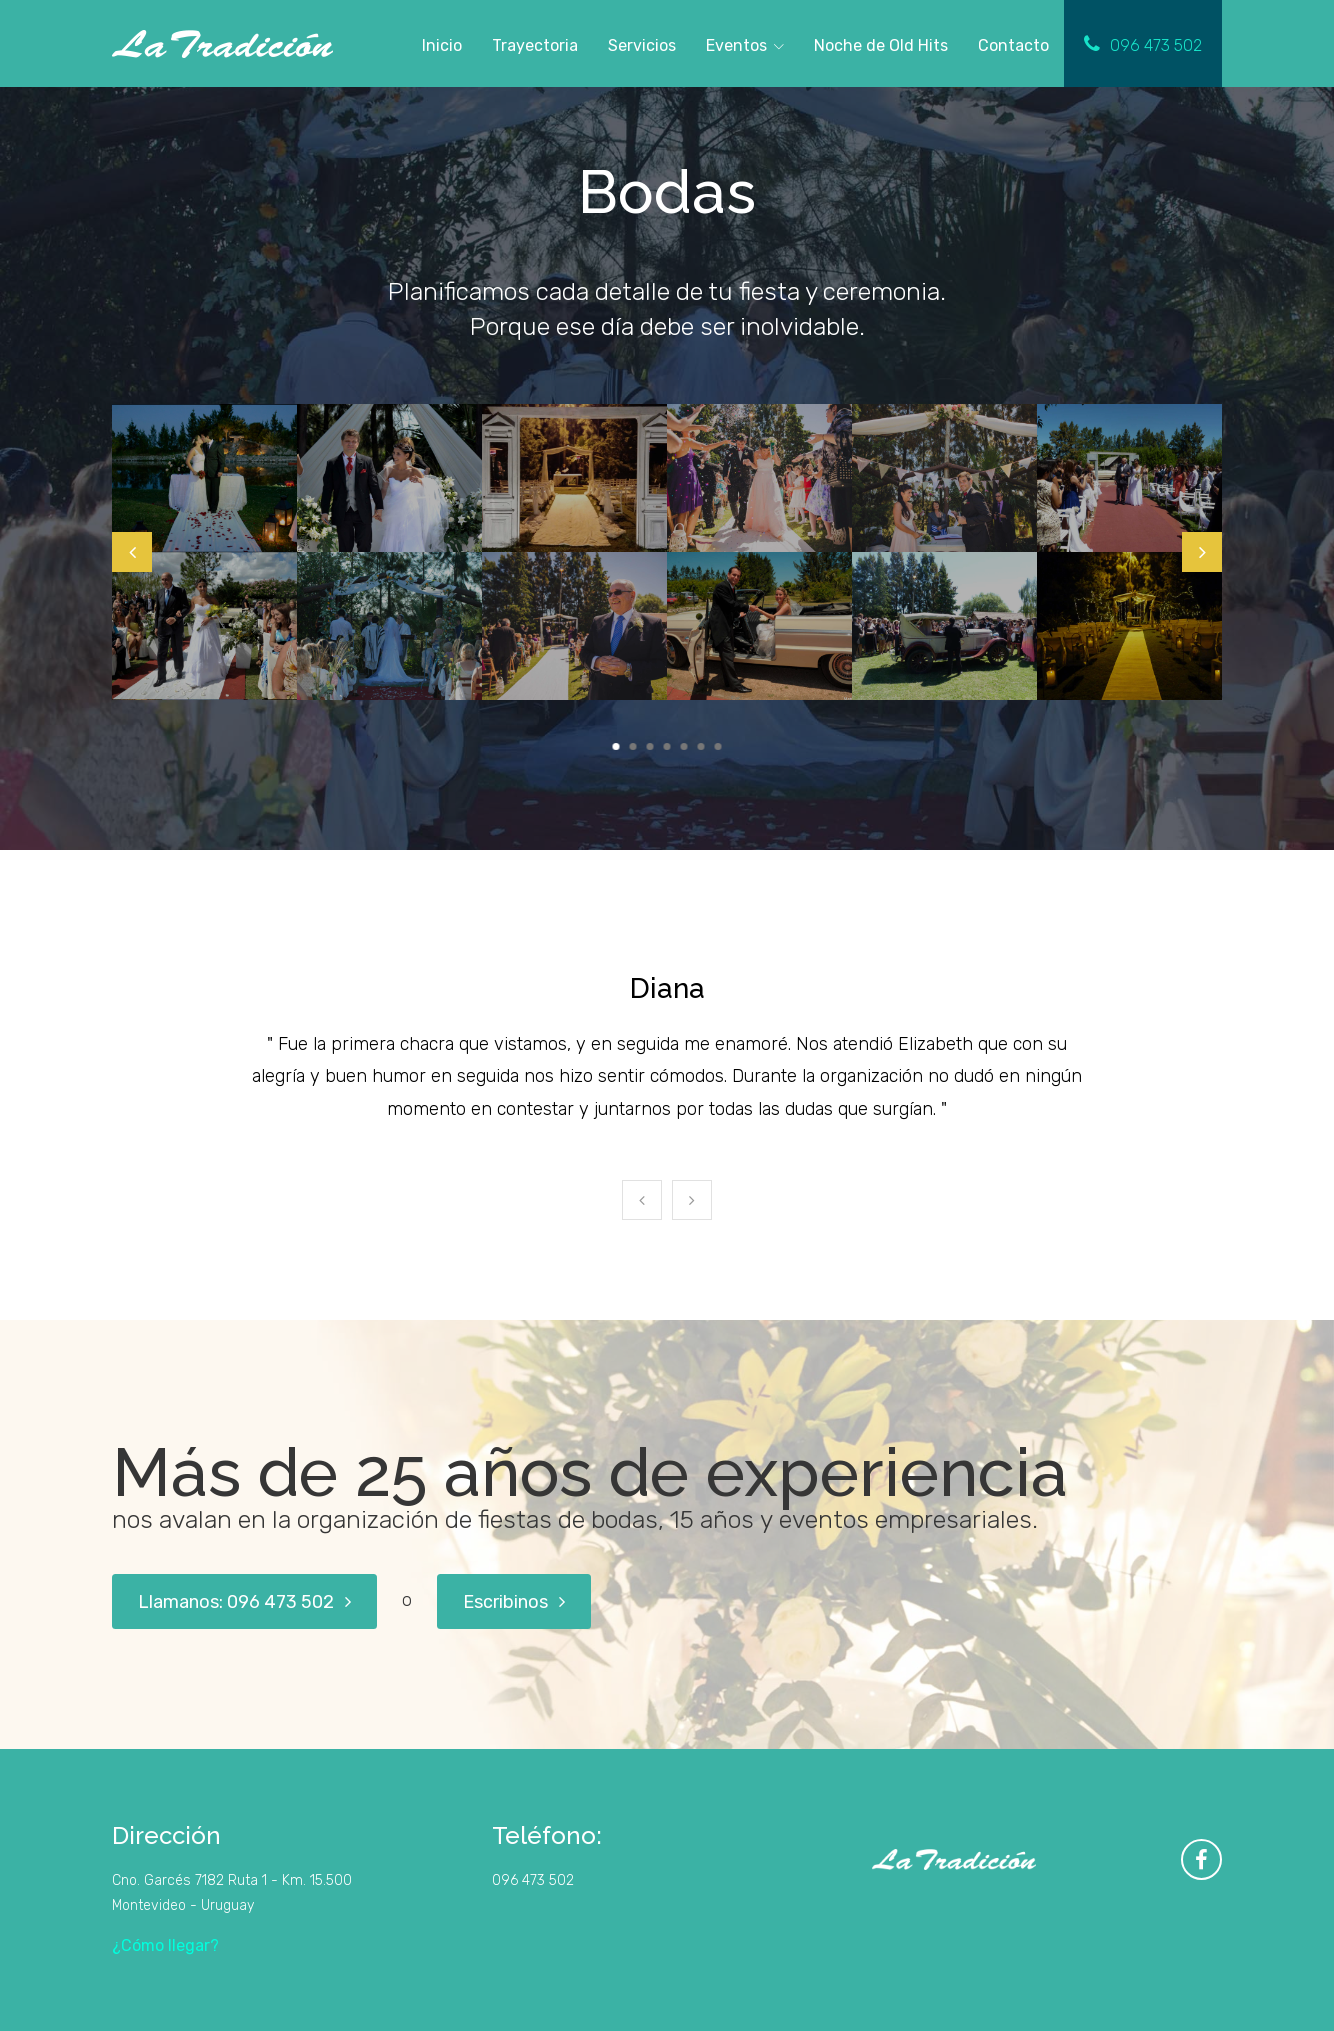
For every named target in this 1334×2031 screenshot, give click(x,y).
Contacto (1013, 45)
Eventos (736, 45)
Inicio (442, 45)
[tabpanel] (204, 552)
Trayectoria (535, 45)
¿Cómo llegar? (165, 1945)
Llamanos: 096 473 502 (244, 1601)
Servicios (642, 45)
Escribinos (514, 1601)
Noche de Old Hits (881, 43)
